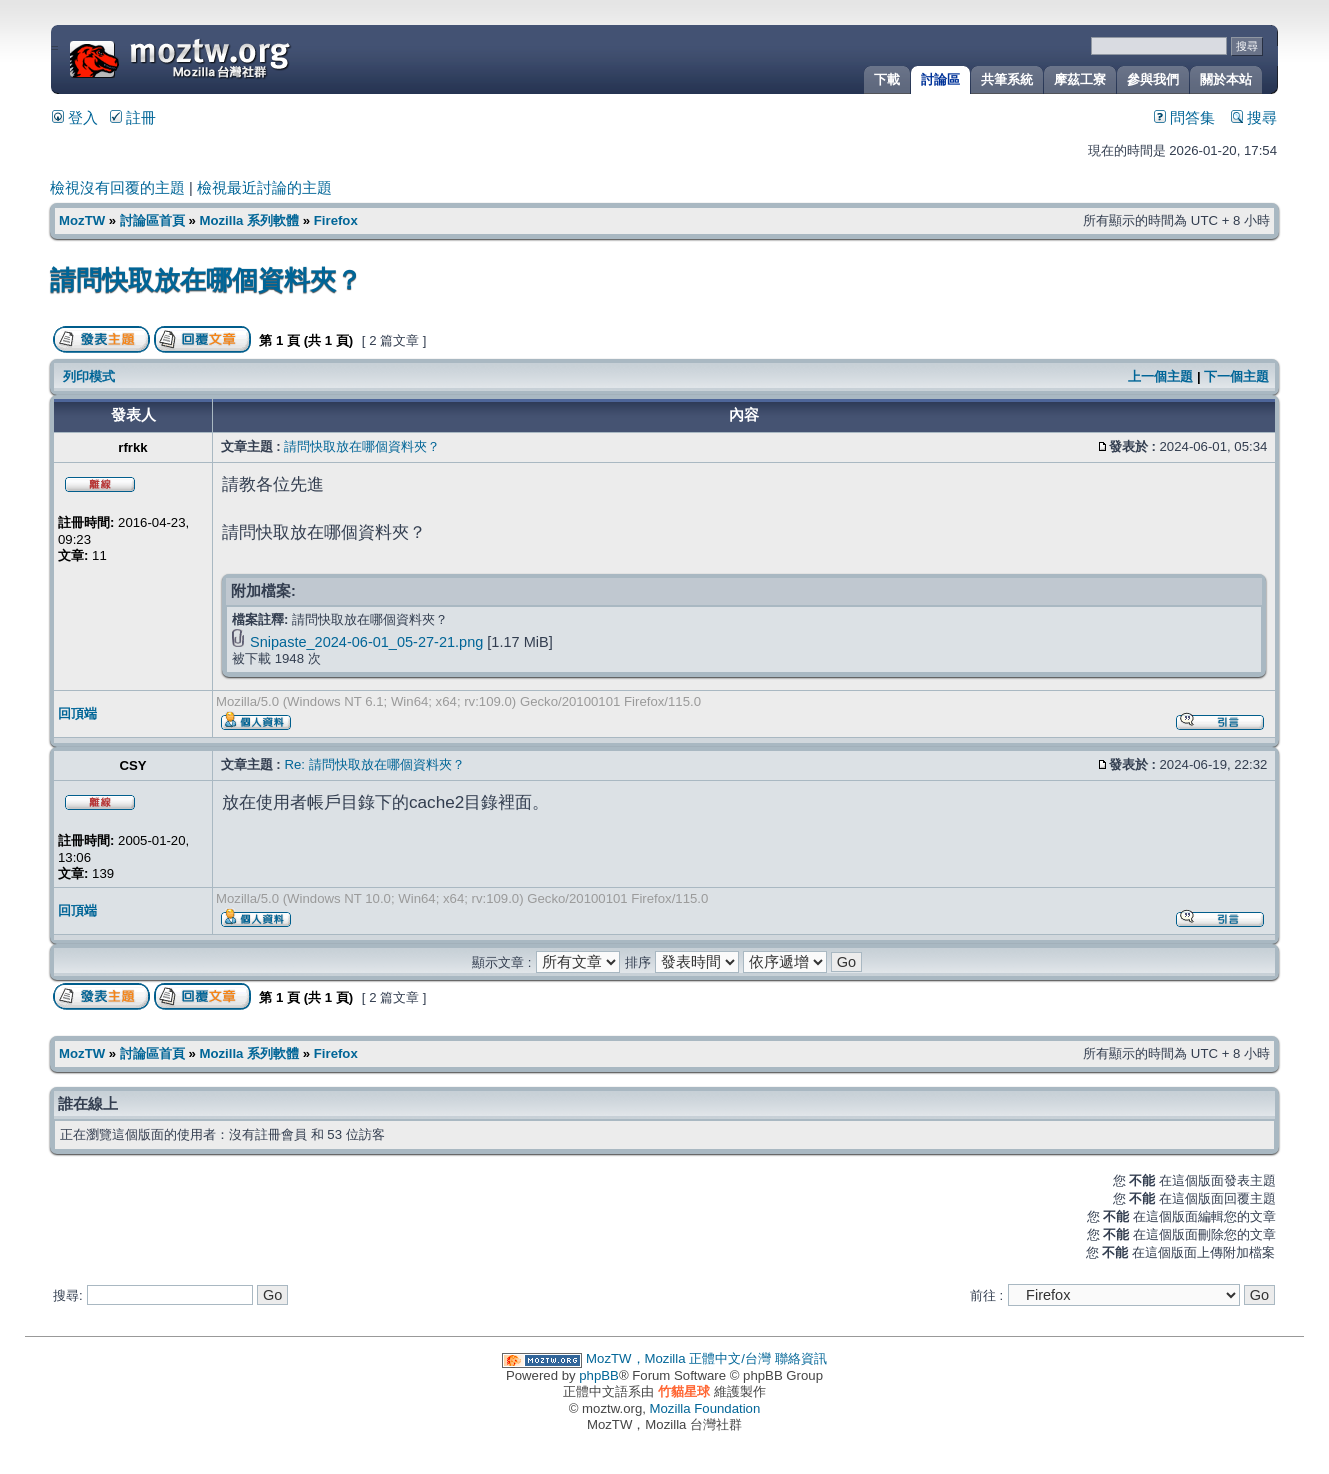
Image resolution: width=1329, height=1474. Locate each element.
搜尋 (1254, 118)
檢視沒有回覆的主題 (117, 188)
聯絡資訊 (801, 1358)
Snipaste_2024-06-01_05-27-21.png (366, 642)
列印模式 (89, 376)
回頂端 (77, 713)
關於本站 (1226, 79)
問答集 (1184, 118)
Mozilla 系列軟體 (249, 220)
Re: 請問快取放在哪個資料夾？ (374, 764)
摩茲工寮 (1080, 79)
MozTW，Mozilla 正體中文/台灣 (678, 1358)
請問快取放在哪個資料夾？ (206, 280)
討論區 (940, 79)
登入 (75, 118)
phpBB (599, 1375)
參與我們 (1153, 79)
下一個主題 (1236, 376)
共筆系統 (1007, 79)
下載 (887, 79)
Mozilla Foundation (705, 1408)
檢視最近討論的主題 (264, 188)
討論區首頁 (152, 220)
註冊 (133, 118)
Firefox (336, 220)
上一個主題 (1160, 376)
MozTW (228, 57)
